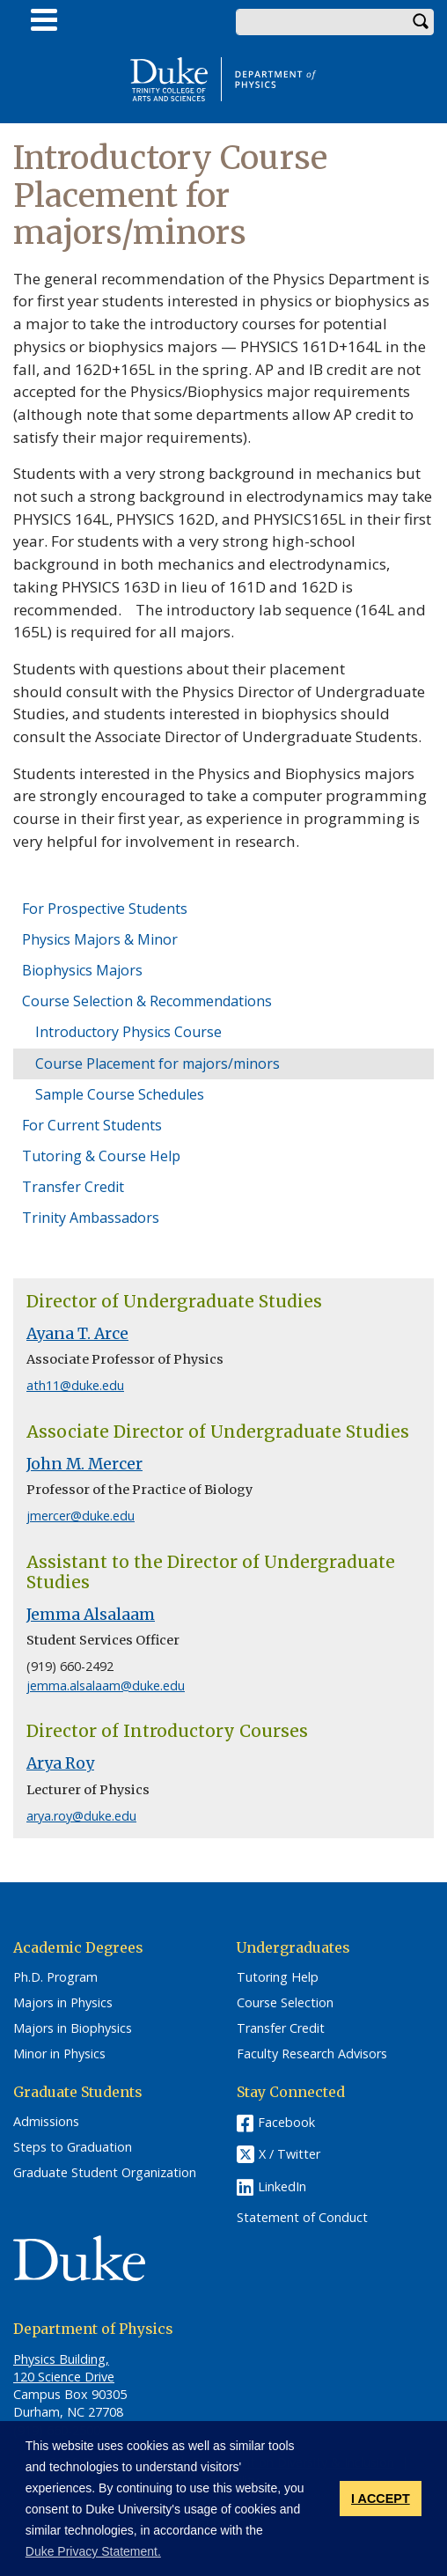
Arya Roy (60, 1763)
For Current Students (92, 1125)
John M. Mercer (84, 1464)
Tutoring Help (278, 1977)
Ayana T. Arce (77, 1333)
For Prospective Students (104, 908)
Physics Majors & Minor (100, 939)
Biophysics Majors (82, 970)
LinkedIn (282, 2186)
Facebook (286, 2122)
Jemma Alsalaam (90, 1614)
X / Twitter (289, 2154)
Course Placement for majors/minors (157, 1063)
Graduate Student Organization (104, 2173)
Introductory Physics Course (128, 1031)
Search (420, 22)
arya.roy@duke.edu (81, 1815)
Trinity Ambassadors (90, 1217)
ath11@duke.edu (75, 1385)
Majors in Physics (63, 2003)
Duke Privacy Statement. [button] (93, 2551)
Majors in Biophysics (72, 2028)
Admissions (46, 2122)
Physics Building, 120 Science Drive (63, 2368)
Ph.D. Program (55, 1977)
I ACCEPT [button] (380, 2498)
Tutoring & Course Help (101, 1156)
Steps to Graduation (72, 2147)
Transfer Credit (73, 1186)
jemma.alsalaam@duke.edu (105, 1685)
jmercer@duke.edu (80, 1515)
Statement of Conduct (302, 2218)
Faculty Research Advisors (312, 2054)
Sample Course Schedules (119, 1094)
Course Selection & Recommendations (147, 1001)
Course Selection (285, 2003)
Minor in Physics (59, 2054)
